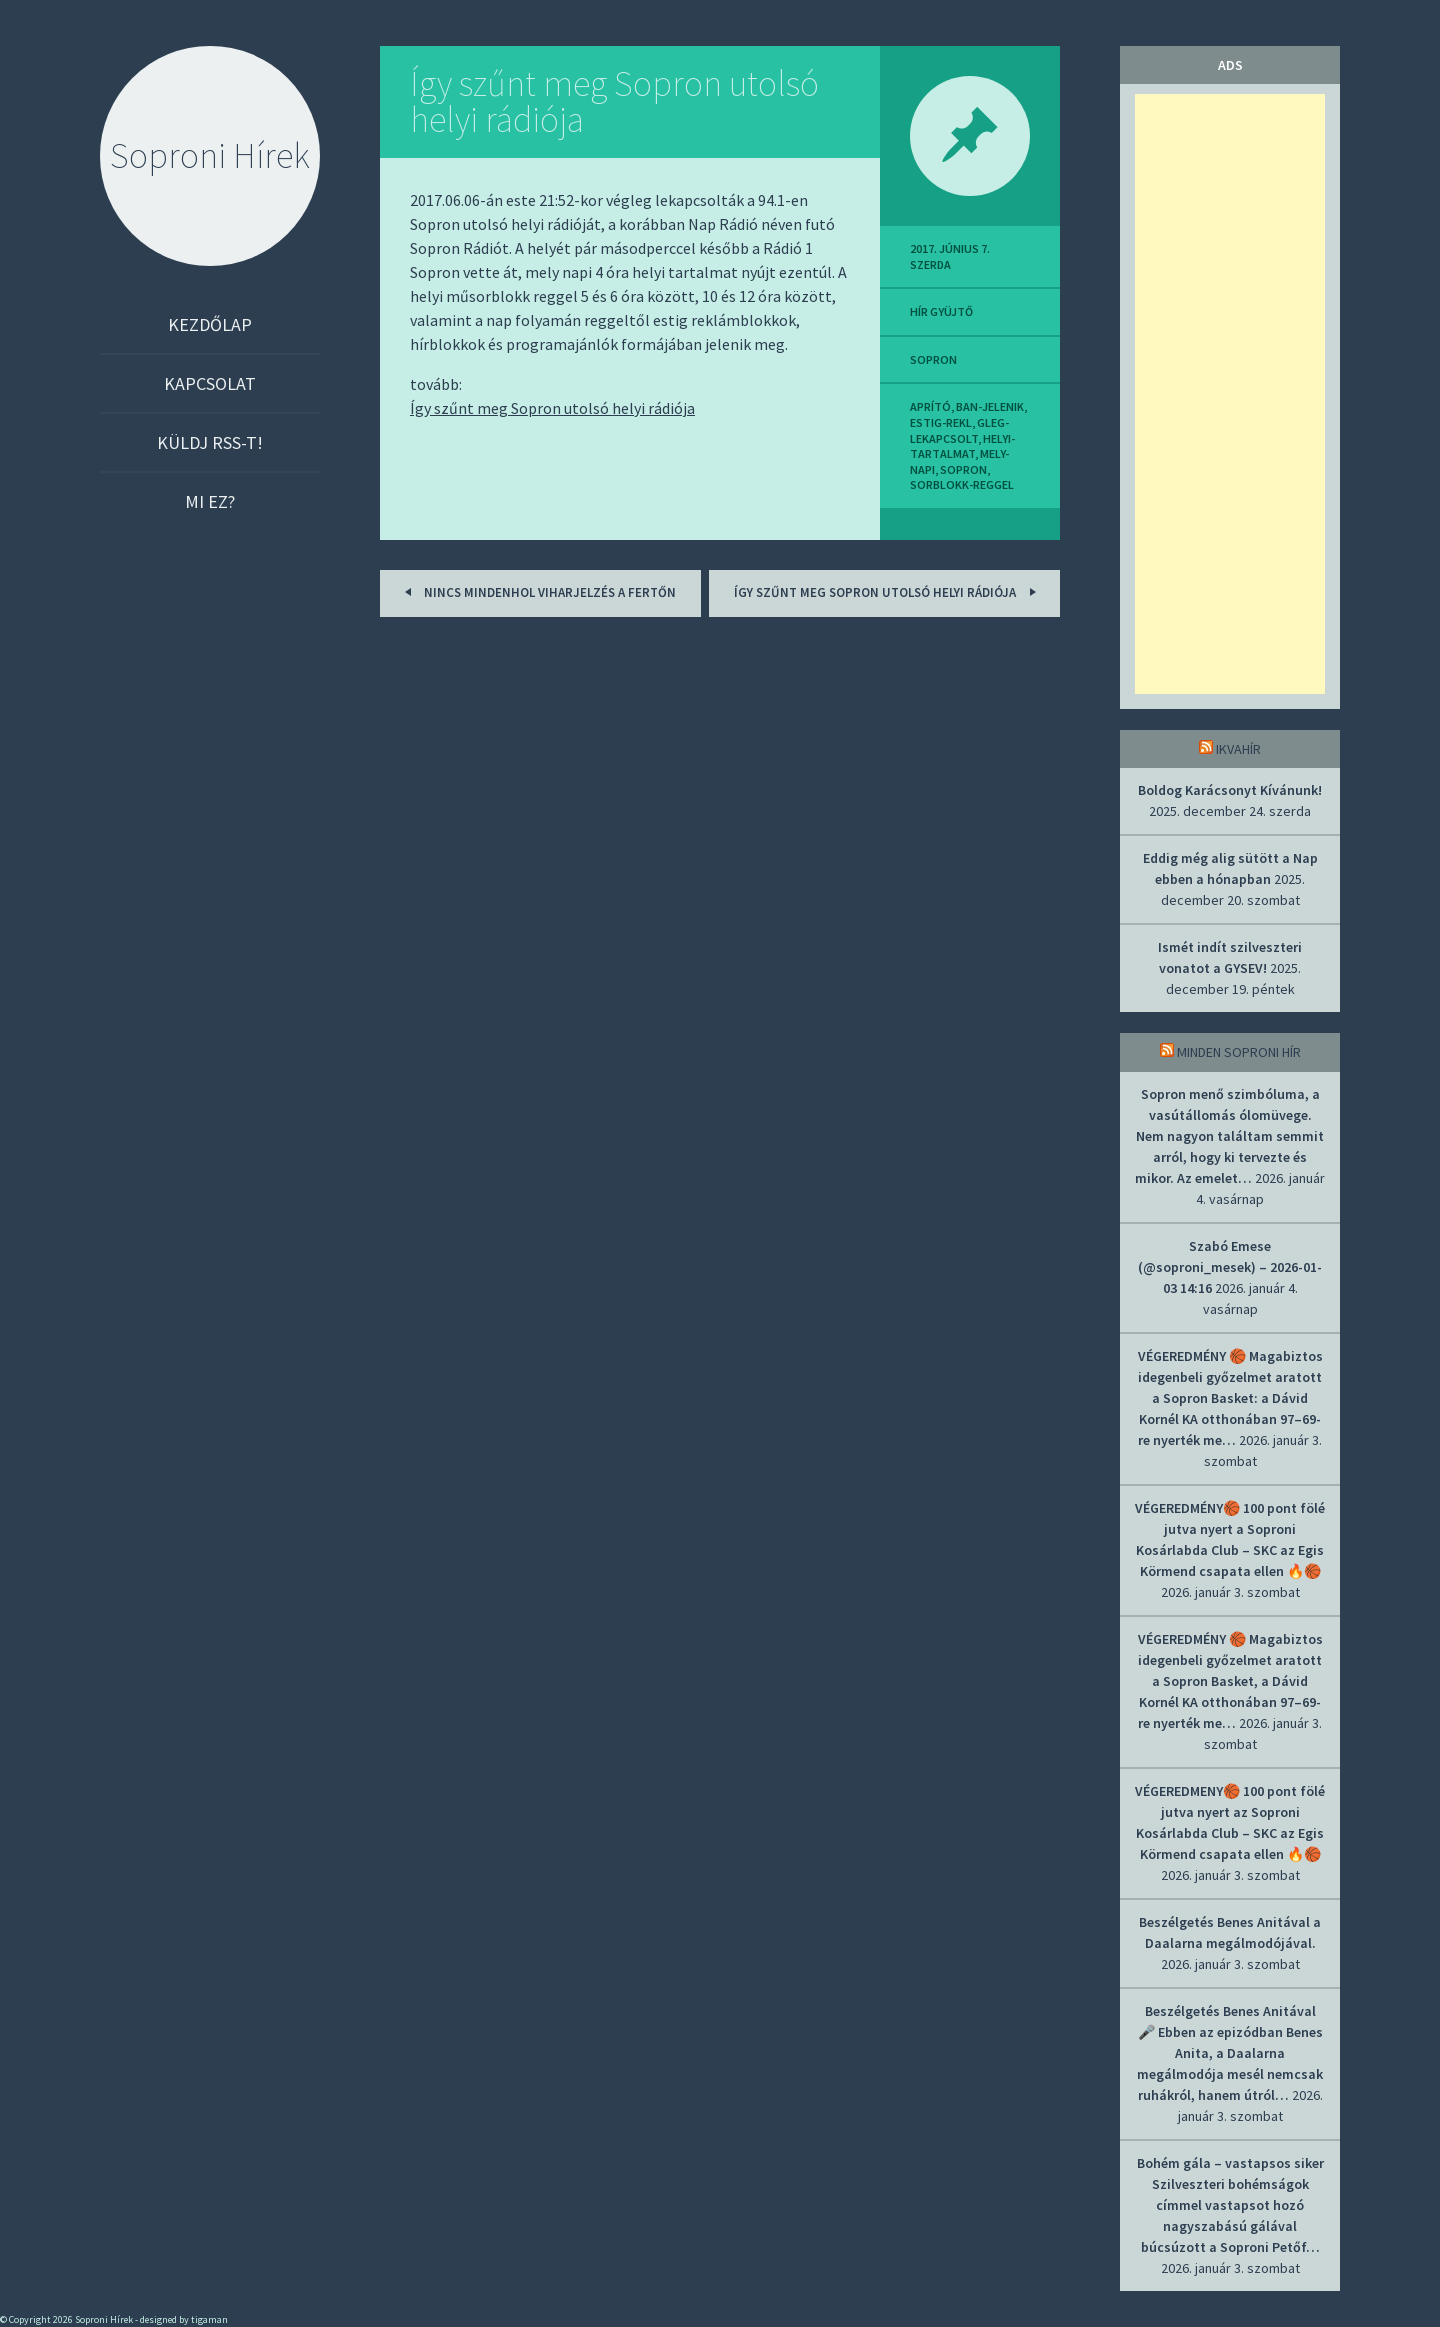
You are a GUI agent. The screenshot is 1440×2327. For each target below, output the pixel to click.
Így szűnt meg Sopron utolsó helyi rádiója (614, 101)
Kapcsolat (210, 383)
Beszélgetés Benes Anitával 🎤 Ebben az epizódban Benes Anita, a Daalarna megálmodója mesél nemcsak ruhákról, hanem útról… (1230, 2053)
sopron (933, 359)
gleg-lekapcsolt (959, 430)
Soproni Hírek (210, 155)
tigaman (209, 2319)
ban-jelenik (990, 406)
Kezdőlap (210, 324)
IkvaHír (1238, 749)
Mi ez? (210, 501)
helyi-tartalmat (962, 446)
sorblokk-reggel (962, 484)
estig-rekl (941, 422)
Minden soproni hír (1239, 1052)
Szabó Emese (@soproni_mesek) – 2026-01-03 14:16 (1230, 1267)
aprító (930, 406)
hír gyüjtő (941, 311)
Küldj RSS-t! (210, 442)
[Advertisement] (1230, 394)
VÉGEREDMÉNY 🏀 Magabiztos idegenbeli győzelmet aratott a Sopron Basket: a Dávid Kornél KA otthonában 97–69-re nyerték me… (1230, 1398)
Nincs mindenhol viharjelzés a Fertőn (537, 591)
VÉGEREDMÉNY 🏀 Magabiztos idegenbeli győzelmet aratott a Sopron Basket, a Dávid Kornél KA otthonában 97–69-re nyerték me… (1230, 1681)
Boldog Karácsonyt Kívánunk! (1230, 790)
